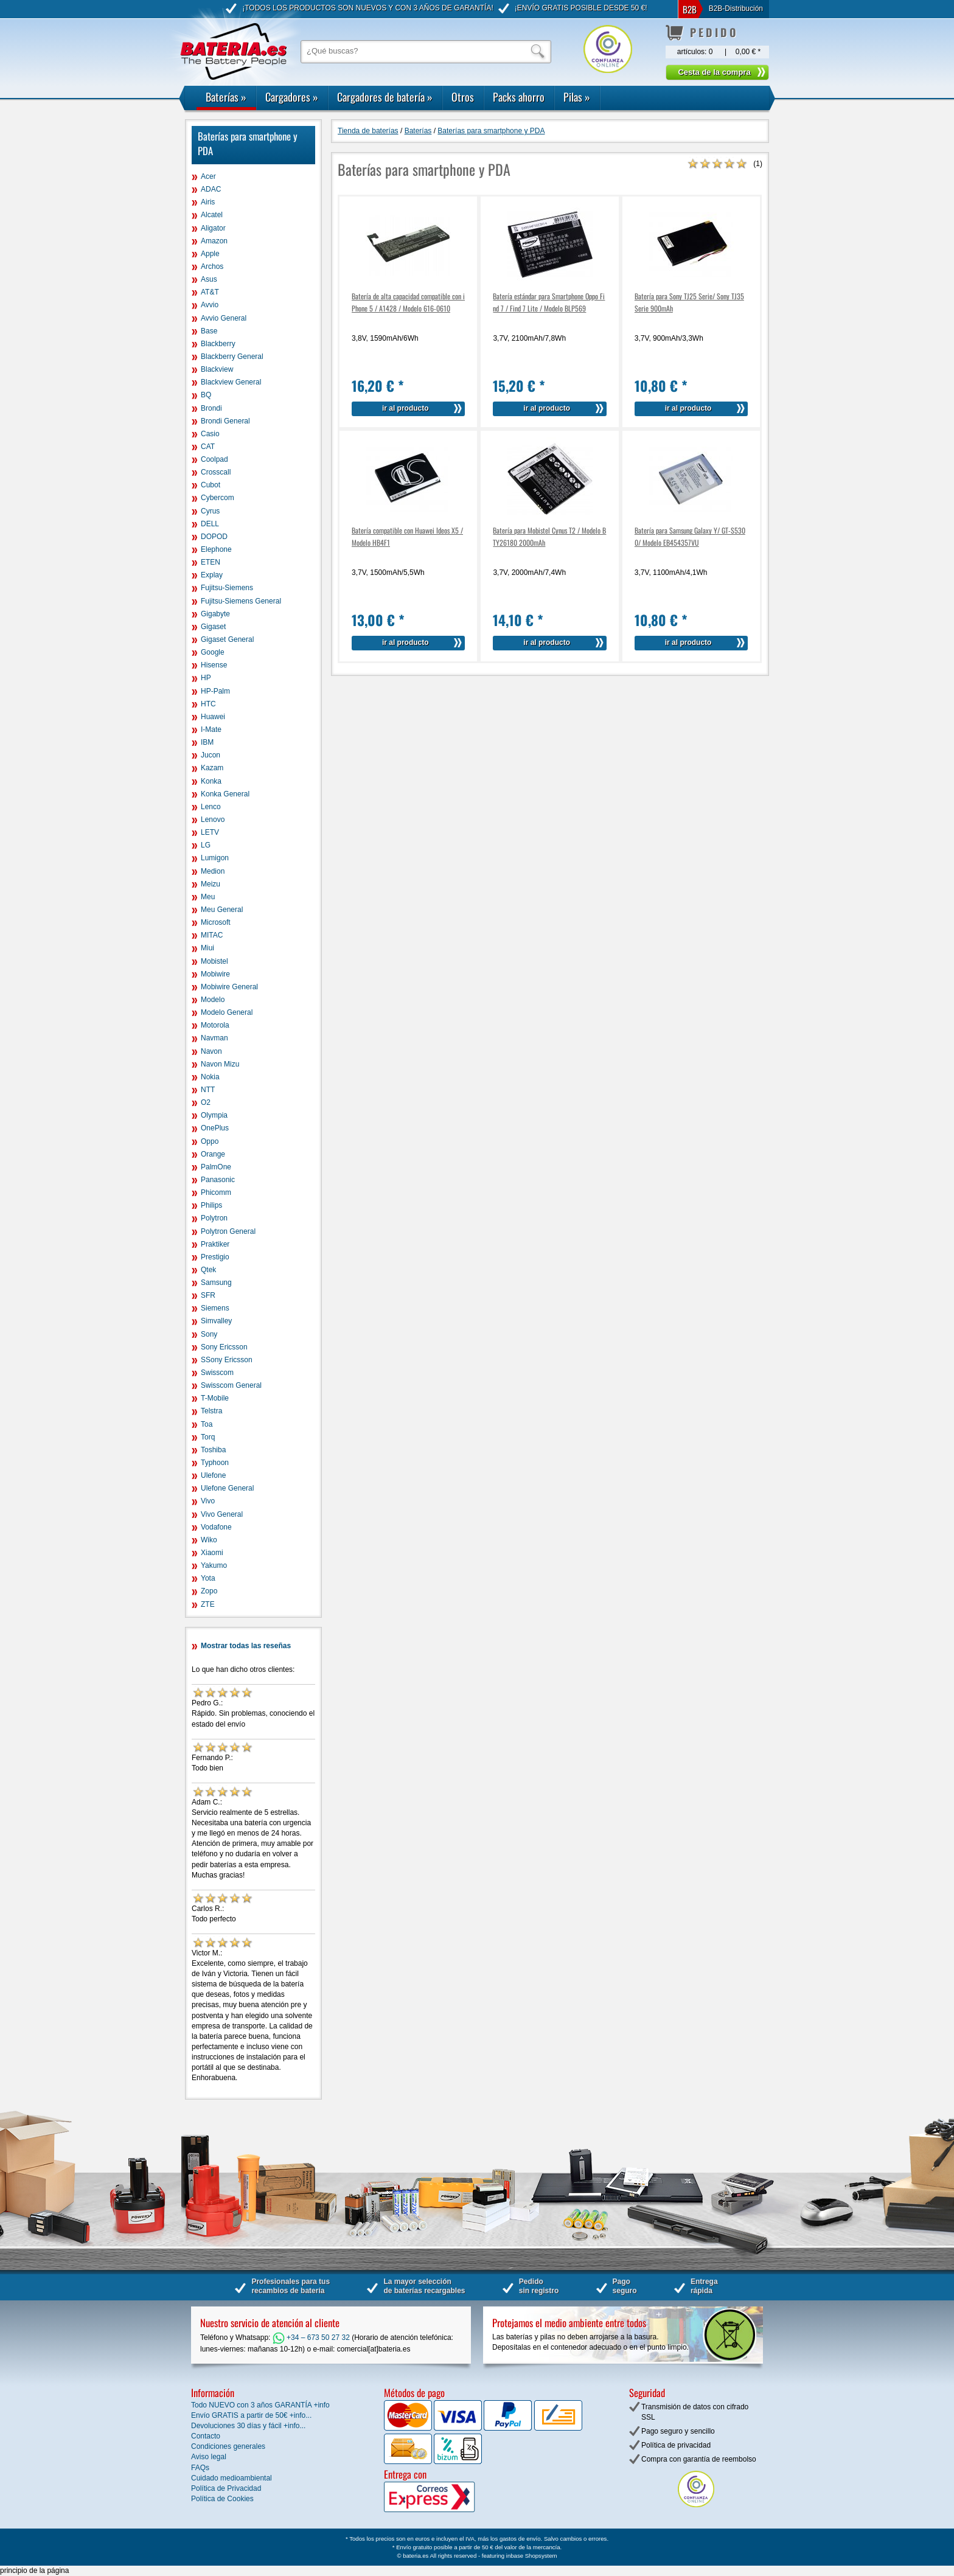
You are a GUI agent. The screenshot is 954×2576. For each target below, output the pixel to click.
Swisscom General (231, 1385)
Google (213, 652)
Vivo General (222, 1514)
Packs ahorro (519, 97)
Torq (208, 1437)
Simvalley (216, 1321)
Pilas (576, 97)
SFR (208, 1295)
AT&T (210, 292)
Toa (206, 1424)
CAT (208, 446)
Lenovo (213, 819)
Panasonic (218, 1179)
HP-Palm (215, 691)
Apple (210, 253)
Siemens (215, 1308)
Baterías (226, 97)
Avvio (209, 305)
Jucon (210, 755)
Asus (209, 279)
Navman (214, 1038)
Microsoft (216, 922)
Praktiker (215, 1244)
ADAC (211, 189)
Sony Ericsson (224, 1347)
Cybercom (217, 497)
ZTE (208, 1604)
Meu (208, 897)
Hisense (214, 665)
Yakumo (214, 1565)
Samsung (216, 1282)
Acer (208, 176)
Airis (208, 202)
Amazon (214, 241)
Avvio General (223, 318)
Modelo (213, 999)
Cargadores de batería (385, 97)
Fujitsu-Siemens (227, 587)
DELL (210, 524)
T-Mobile (215, 1398)
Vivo (208, 1501)
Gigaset (213, 626)
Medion (213, 871)
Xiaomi (212, 1552)
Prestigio (215, 1257)
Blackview (217, 369)
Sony (209, 1334)
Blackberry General (232, 356)
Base (209, 331)
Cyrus (210, 511)
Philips (211, 1205)
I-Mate (211, 729)
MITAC (212, 935)
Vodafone (216, 1527)
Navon (211, 1051)
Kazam (212, 768)
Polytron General (228, 1231)
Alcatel (212, 215)
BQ (206, 395)
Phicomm (216, 1192)
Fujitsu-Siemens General (241, 601)
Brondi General (225, 421)
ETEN (210, 562)
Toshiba (213, 1450)
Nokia (210, 1077)
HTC (208, 704)
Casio (210, 434)
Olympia (214, 1115)
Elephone (216, 549)
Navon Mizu (220, 1064)
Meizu (210, 884)
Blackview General (231, 382)
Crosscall (216, 472)
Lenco (211, 806)
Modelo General (226, 1012)
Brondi (211, 408)
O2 (206, 1102)
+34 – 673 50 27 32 (311, 2337)
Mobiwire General (229, 987)
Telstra (211, 1411)
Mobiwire (215, 974)
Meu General (222, 909)
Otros (462, 97)
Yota (208, 1578)
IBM (207, 742)
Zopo (209, 1591)
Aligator (213, 228)
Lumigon (215, 858)
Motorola (215, 1025)
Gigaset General (227, 639)
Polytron (214, 1218)
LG (206, 845)
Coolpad (214, 459)
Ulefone (213, 1475)
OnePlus (215, 1128)
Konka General (225, 794)
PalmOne (216, 1167)
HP (206, 678)
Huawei (213, 716)
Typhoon (215, 1462)
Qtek (208, 1269)
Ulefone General (227, 1488)
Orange (213, 1154)
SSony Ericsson (226, 1360)
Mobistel (214, 961)
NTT (208, 1089)
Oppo (209, 1141)
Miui (207, 948)
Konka (211, 781)
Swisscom (217, 1372)
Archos (212, 266)
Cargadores (291, 97)
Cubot (210, 485)
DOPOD (214, 536)
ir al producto (405, 408)
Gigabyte (215, 614)
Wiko (209, 1540)
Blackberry (218, 343)
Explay (212, 575)
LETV (210, 832)
